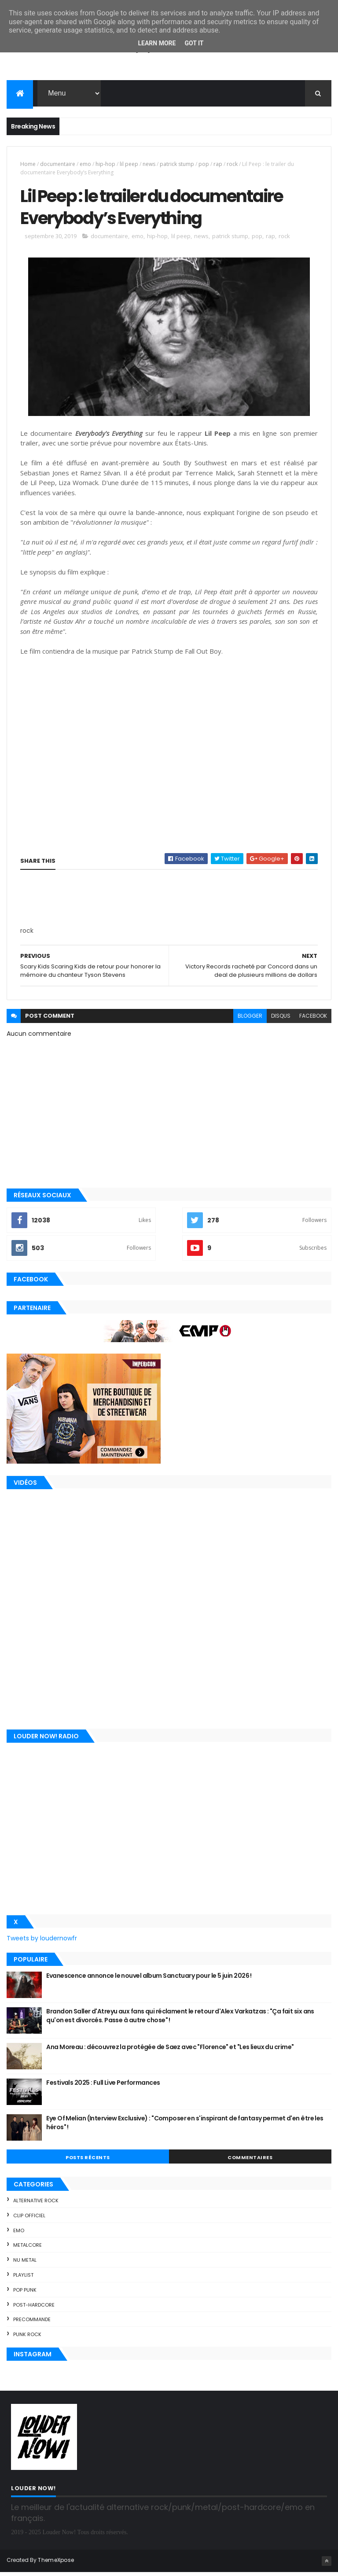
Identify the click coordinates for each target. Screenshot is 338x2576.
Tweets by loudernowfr (42, 1942)
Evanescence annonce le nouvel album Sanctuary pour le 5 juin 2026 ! (148, 1979)
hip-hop (105, 165)
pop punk (25, 2293)
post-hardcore (34, 2308)
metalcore (27, 2248)
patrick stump (177, 165)
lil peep (129, 165)
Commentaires (250, 2161)
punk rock (27, 2338)
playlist (23, 2278)
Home (28, 165)
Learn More (157, 43)
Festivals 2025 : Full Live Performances (103, 2086)
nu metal (25, 2263)
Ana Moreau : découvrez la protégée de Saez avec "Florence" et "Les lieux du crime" (170, 2050)
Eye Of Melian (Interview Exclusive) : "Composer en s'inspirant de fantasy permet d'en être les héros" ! (184, 2126)
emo (85, 165)
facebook (313, 1019)
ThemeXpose (56, 2564)
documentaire (57, 165)
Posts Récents (88, 2161)
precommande (32, 2323)
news (149, 165)
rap (217, 165)
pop (203, 165)
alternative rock (36, 2204)
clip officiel (29, 2219)
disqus (280, 1019)
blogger (250, 1019)
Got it (193, 43)
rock (232, 165)
